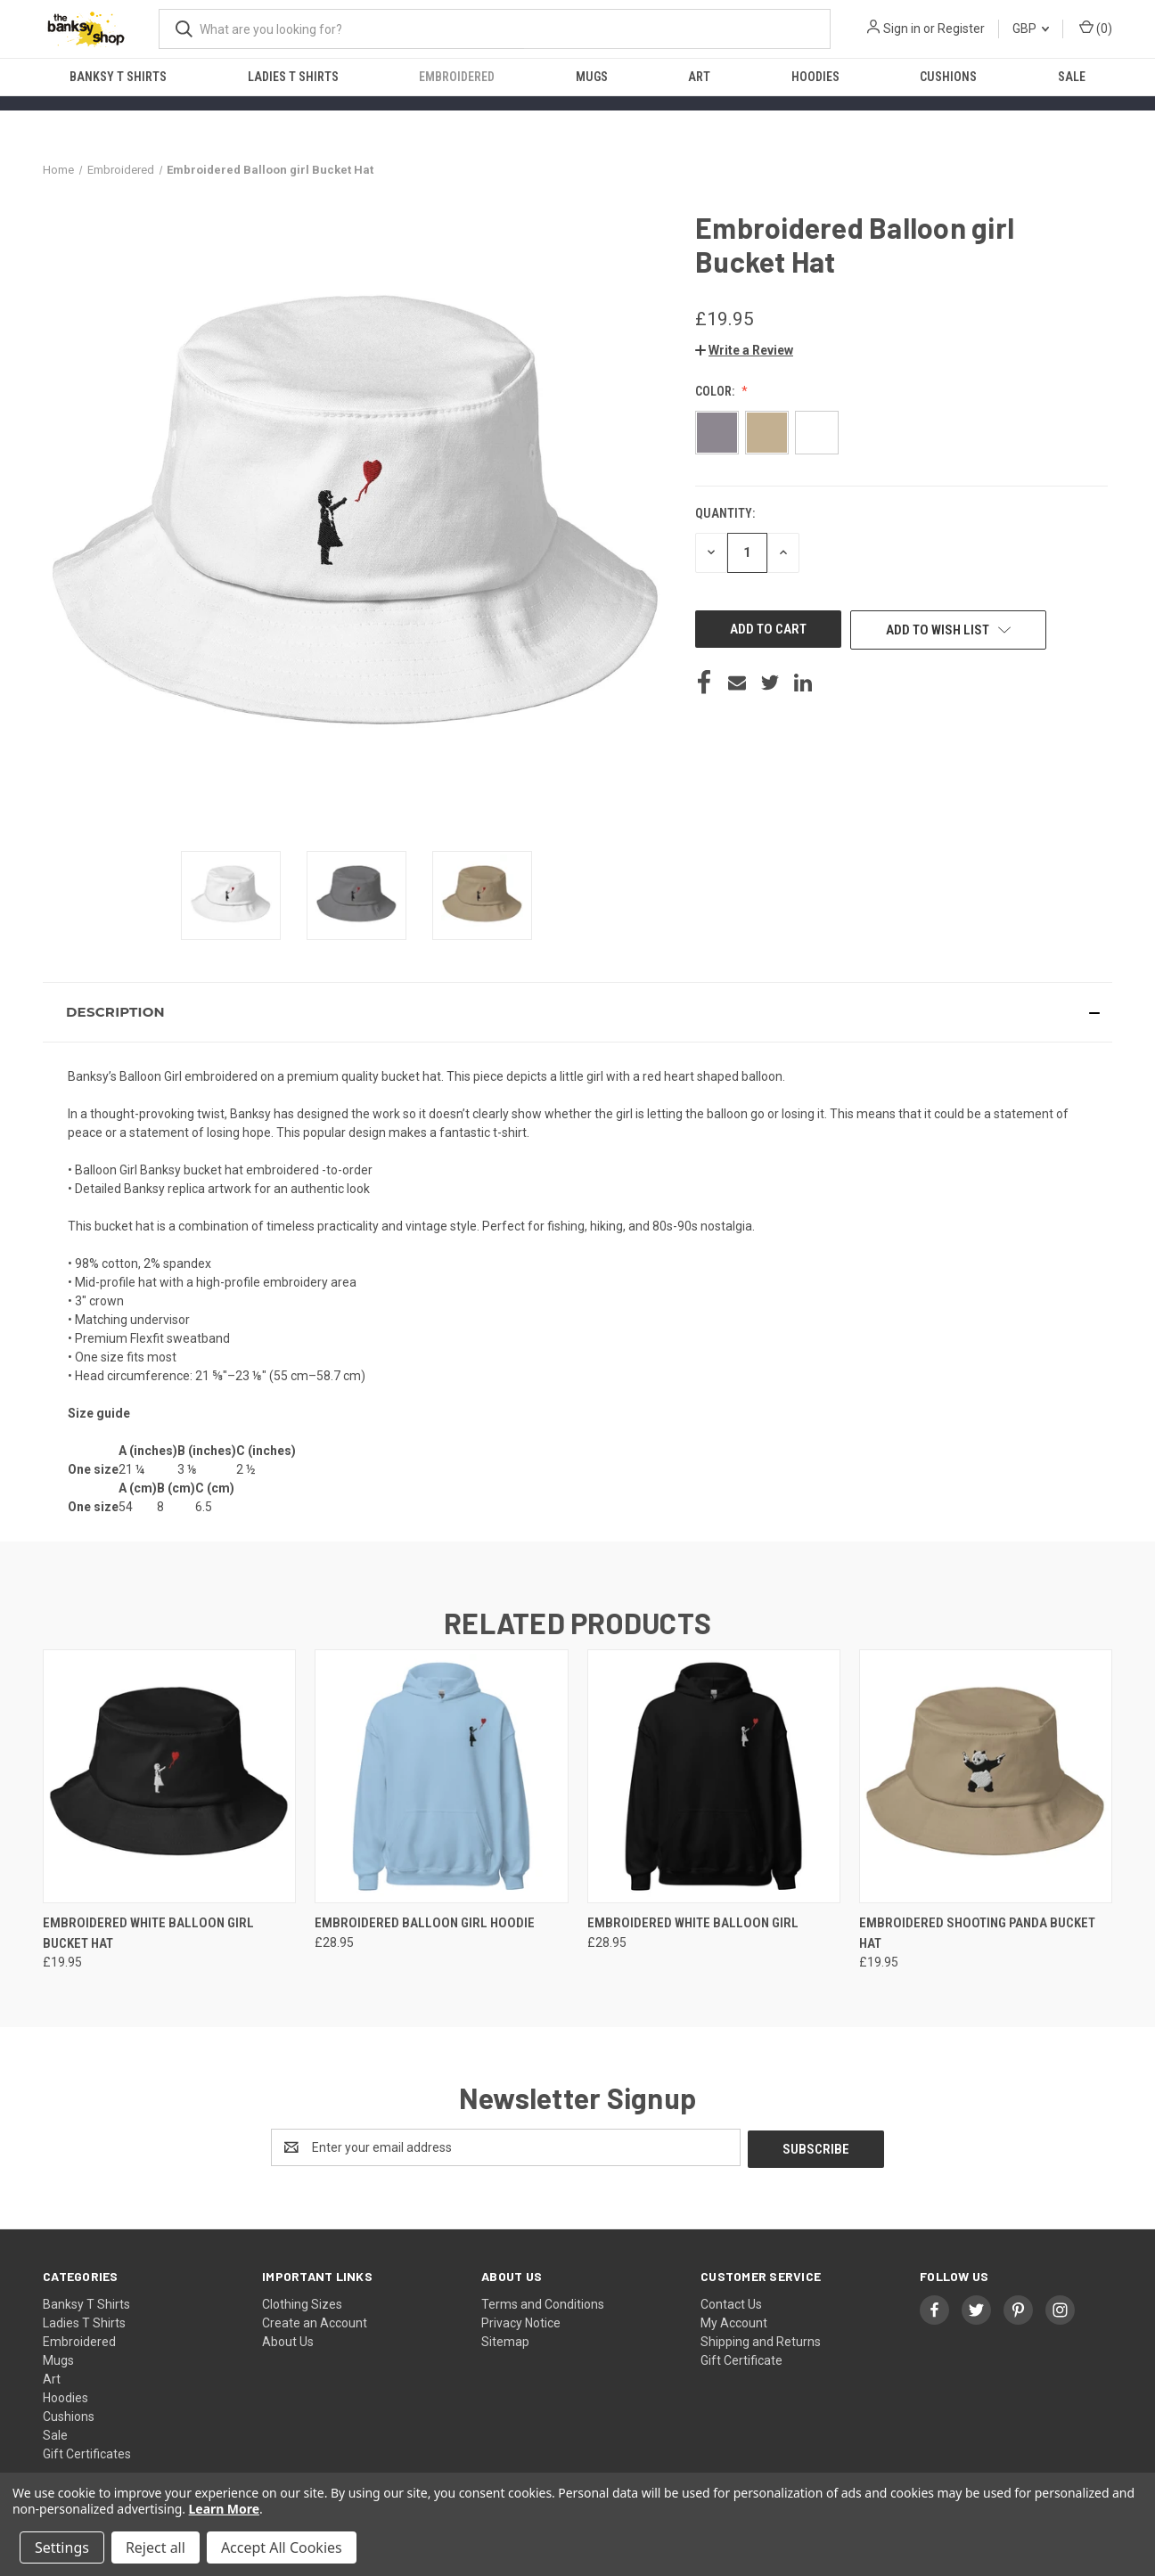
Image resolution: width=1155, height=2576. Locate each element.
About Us (288, 2340)
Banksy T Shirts (118, 77)
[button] (744, 350)
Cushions (948, 77)
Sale (1071, 77)
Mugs (592, 77)
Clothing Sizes (302, 2302)
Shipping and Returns (760, 2340)
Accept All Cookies (281, 2547)
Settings (62, 2547)
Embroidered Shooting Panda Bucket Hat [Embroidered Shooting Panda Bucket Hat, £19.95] (977, 1933)
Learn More (224, 2508)
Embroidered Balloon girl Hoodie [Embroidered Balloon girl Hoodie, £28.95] (425, 1923)
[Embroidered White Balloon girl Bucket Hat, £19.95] (169, 1776)
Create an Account (314, 2321)
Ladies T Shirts (293, 77)
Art (699, 77)
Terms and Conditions (542, 2302)
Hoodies (815, 77)
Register (961, 28)
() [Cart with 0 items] (1095, 28)
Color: (716, 391)
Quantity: (725, 513)
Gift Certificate (741, 2358)
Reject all (155, 2547)
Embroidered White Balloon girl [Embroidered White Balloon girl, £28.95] (693, 1923)
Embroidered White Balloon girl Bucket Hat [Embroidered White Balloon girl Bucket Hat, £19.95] (148, 1933)
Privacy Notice (521, 2321)
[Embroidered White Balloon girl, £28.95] (714, 1776)
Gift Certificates (87, 2452)
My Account (733, 2321)
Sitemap (505, 2340)
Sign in (902, 28)
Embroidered (457, 77)
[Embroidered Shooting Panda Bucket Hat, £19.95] (986, 1776)
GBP (1030, 28)
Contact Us (731, 2302)
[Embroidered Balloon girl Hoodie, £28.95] (441, 1776)
